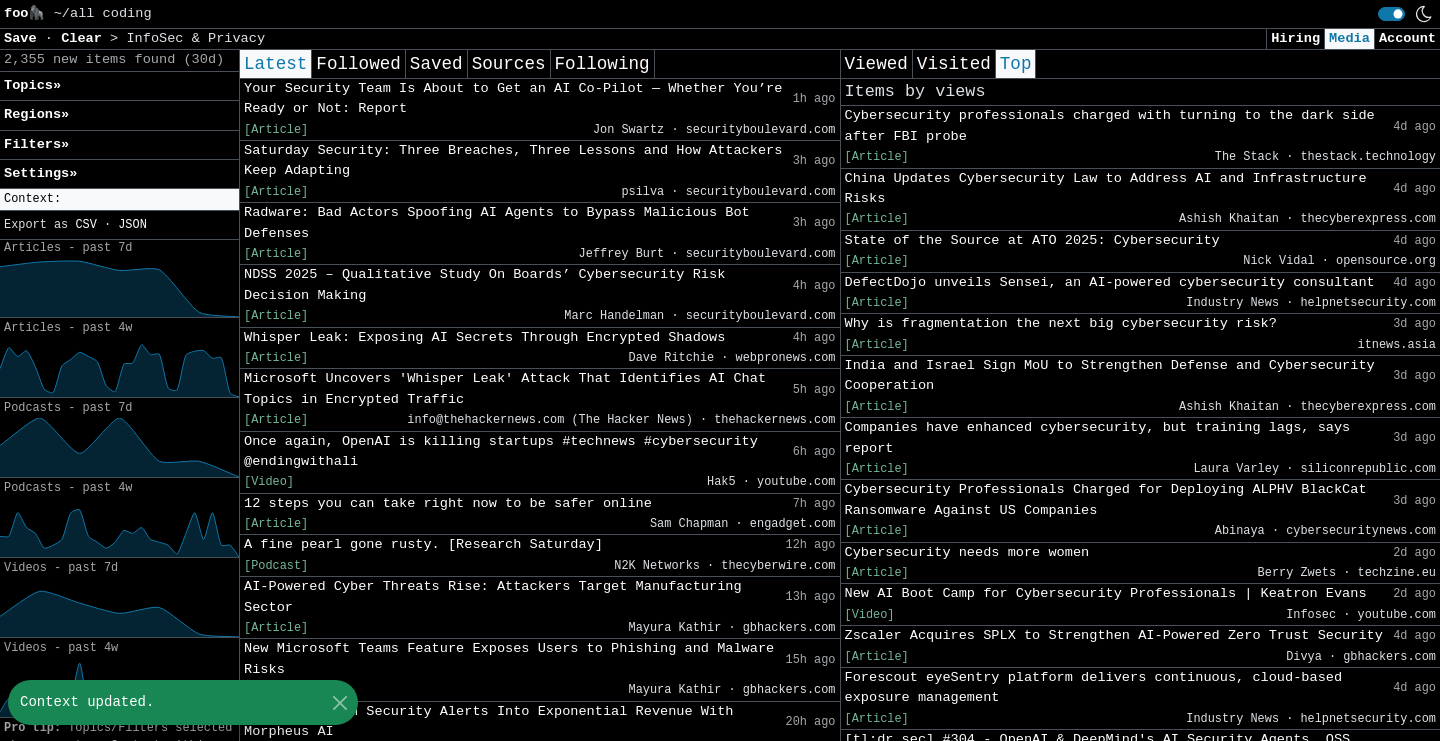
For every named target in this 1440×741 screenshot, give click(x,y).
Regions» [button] (36, 114)
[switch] (1391, 14)
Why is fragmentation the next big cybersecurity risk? (1061, 323)
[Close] (339, 702)
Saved (436, 64)
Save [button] (24, 38)
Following (602, 64)
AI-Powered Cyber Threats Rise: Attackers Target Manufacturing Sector (493, 596)
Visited (954, 64)
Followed (358, 64)
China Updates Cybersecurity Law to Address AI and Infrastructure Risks (1106, 188)
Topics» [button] (32, 85)
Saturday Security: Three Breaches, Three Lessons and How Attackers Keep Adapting (513, 160)
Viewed (876, 64)
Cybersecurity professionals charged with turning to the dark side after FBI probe (1110, 125)
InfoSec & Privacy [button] (195, 38)
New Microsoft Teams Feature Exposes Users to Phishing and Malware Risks (509, 658)
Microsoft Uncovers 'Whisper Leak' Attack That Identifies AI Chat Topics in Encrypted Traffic (505, 388)
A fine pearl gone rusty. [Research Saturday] (423, 544)
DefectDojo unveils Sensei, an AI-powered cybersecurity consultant (1110, 282)
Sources (509, 64)
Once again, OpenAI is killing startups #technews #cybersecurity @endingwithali (501, 451)
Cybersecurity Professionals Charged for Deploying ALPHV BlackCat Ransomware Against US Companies (1106, 499)
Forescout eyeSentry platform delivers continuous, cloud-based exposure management (1094, 687)
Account (1407, 38)
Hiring (1295, 38)
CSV (85, 225)
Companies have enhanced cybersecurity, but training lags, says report (1098, 437)
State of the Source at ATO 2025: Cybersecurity (1032, 240)
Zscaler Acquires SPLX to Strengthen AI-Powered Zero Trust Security (1114, 635)
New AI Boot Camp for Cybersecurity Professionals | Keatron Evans (1106, 593)
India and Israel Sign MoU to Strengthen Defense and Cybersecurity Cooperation (1110, 375)
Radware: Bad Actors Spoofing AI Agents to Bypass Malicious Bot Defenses (497, 222)
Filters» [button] (36, 144)
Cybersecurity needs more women (967, 552)
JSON (132, 225)
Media (1349, 38)
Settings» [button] (40, 173)
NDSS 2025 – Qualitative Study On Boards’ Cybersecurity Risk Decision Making (484, 284)
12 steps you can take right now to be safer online (448, 503)
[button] (119, 199)
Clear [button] (85, 38)
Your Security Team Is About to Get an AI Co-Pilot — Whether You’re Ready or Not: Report (513, 98)
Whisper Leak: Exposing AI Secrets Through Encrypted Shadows (484, 337)
